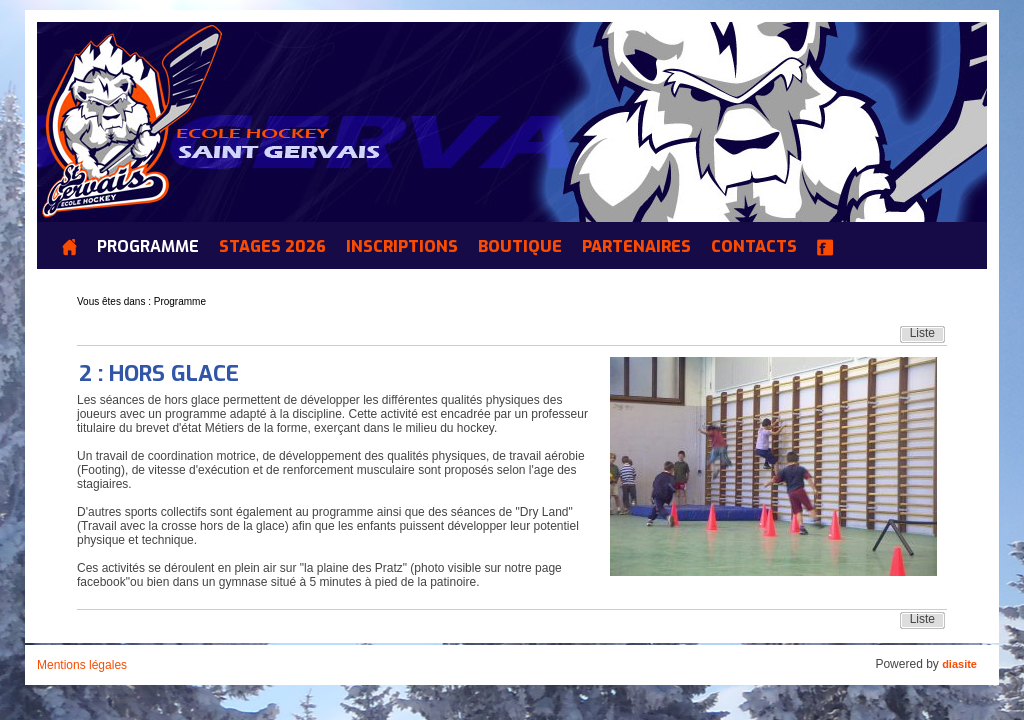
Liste (922, 333)
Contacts (754, 247)
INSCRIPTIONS (402, 247)
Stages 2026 (272, 247)
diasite (959, 664)
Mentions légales (82, 665)
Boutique (520, 247)
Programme (148, 247)
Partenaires (636, 247)
